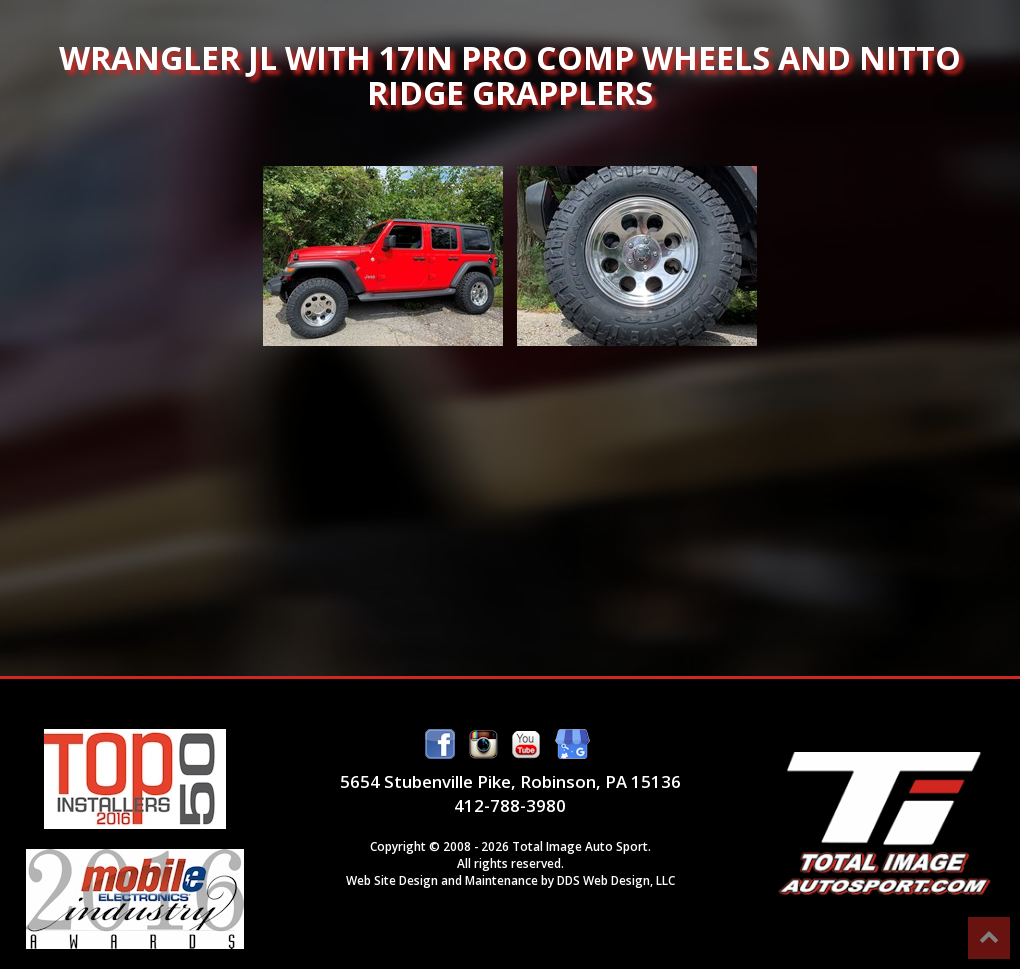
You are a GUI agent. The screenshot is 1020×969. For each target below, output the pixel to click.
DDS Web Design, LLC (616, 880)
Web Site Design (392, 880)
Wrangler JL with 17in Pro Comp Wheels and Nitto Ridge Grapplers (383, 256)
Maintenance (501, 880)
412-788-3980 (510, 805)
